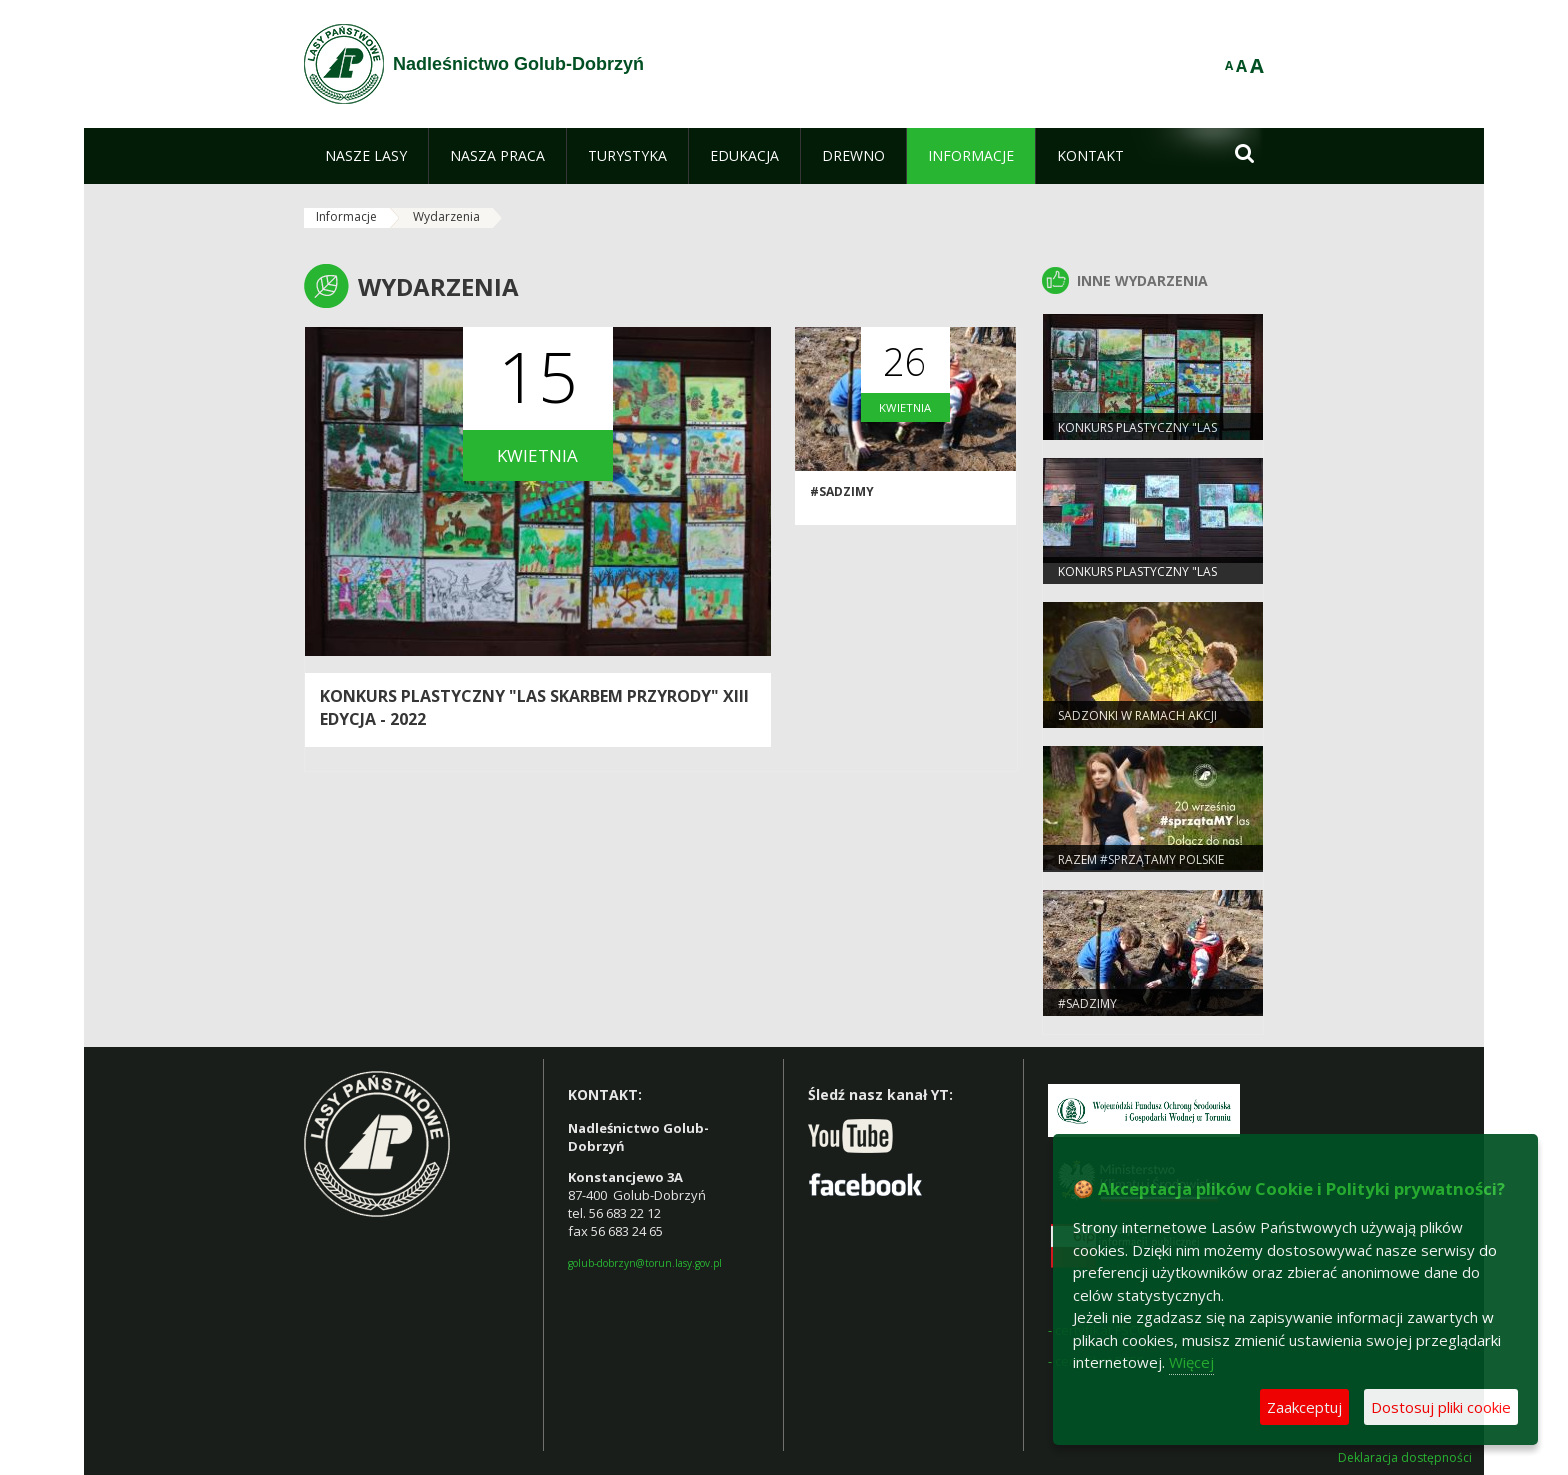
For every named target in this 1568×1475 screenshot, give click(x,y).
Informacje (346, 216)
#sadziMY (842, 491)
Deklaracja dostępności (1405, 1458)
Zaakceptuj (1304, 1407)
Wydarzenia (446, 216)
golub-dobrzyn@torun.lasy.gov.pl (645, 1263)
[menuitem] (366, 156)
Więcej (1191, 1362)
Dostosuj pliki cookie (1441, 1407)
